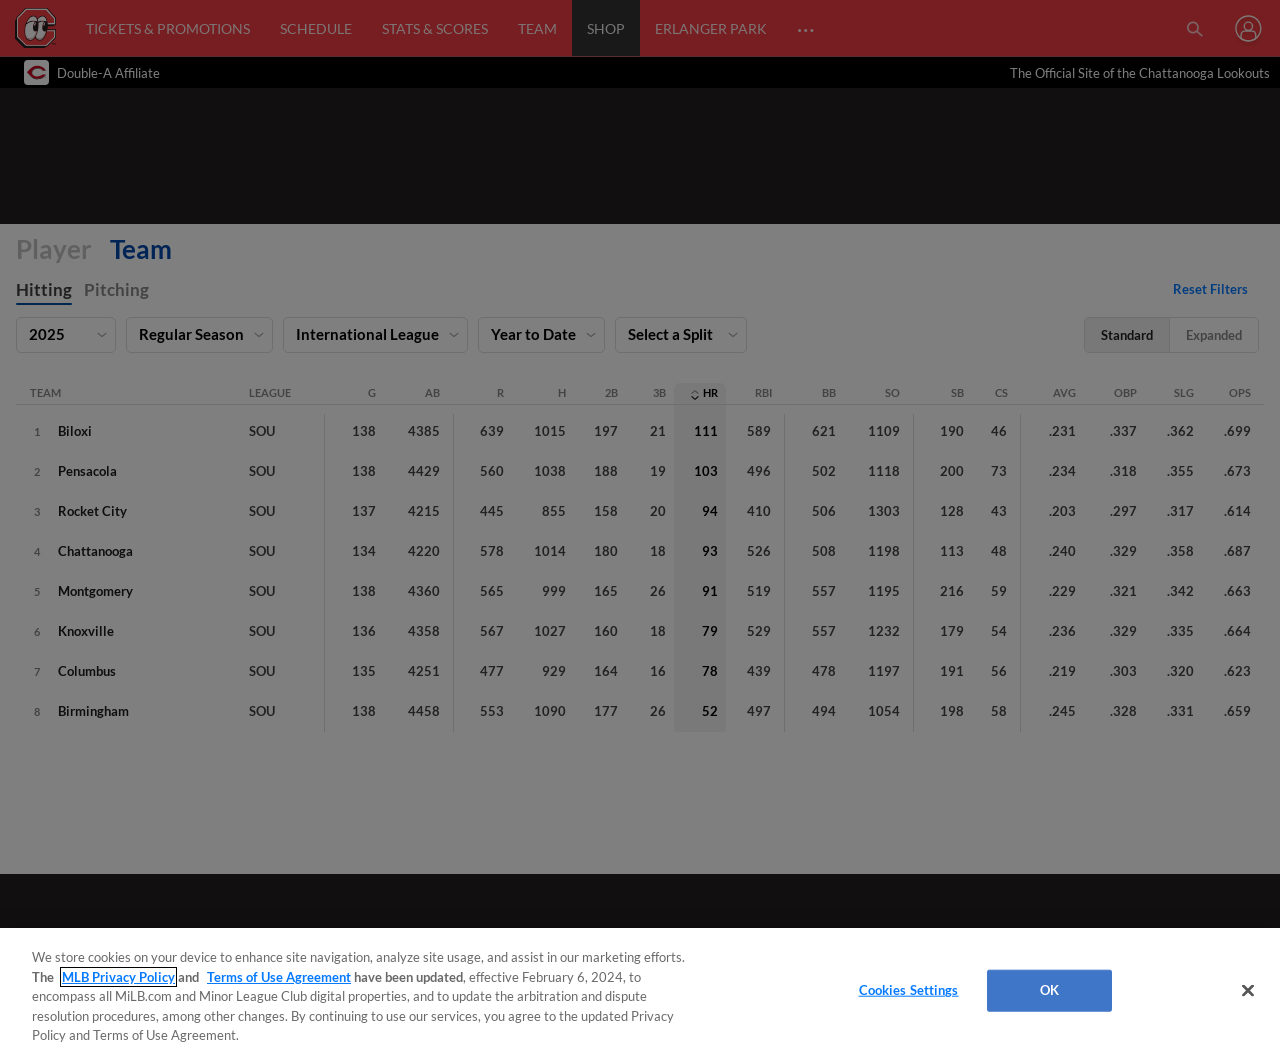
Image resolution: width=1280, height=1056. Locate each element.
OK (1049, 990)
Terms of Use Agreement (279, 977)
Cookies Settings (909, 990)
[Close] (1248, 991)
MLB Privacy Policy (118, 977)
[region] (640, 992)
